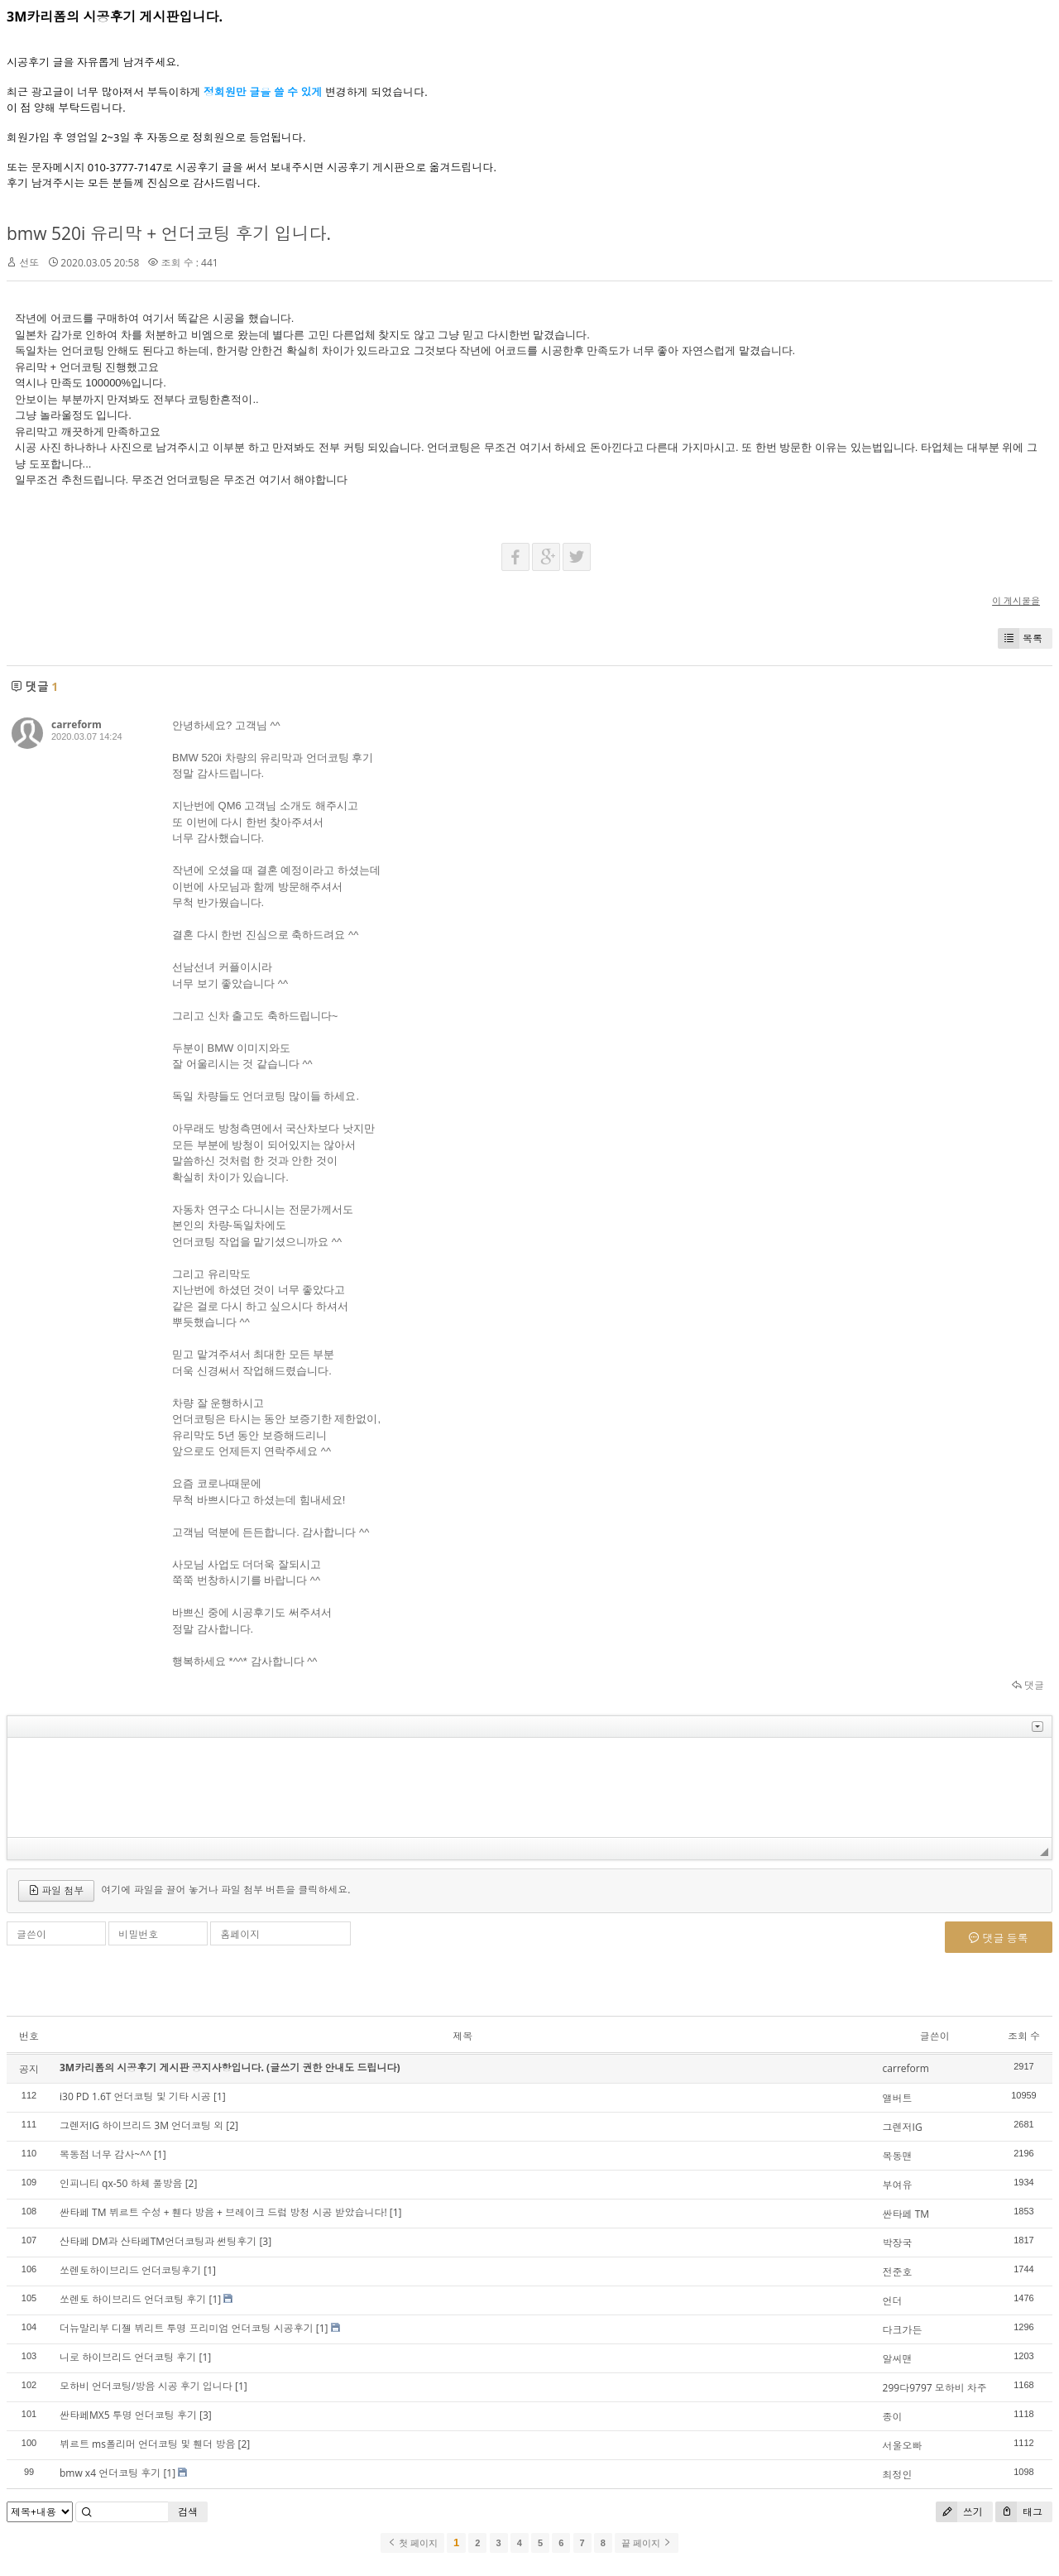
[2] (232, 2125)
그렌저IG (902, 2127)
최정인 (898, 2475)
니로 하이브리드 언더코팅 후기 (128, 2357)
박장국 (898, 2243)
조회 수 (1024, 2036)
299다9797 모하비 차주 (935, 2388)
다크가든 (902, 2330)
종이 (893, 2417)
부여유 (898, 2185)
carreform (76, 724)
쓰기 (959, 2512)
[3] (265, 2241)
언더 (893, 2301)
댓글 (1028, 1685)
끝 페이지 (646, 2543)
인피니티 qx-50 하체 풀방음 (121, 2183)
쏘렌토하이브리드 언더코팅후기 (130, 2270)
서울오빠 (902, 2446)
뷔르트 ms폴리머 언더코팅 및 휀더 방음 (147, 2444)
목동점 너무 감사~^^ (105, 2154)
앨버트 (898, 2098)
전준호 (898, 2272)
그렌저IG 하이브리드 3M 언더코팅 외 (141, 2125)
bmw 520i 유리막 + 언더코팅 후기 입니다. (169, 233)
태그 (1018, 2512)
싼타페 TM (906, 2214)
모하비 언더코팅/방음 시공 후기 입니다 (146, 2386)
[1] (219, 2096)
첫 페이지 (412, 2543)
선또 (29, 263)
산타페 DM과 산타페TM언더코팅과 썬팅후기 (158, 2241)
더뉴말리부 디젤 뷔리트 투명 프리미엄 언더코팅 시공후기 (187, 2328)
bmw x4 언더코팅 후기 (110, 2473)
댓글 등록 (998, 1938)
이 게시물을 (1016, 600)
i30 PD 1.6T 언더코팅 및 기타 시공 (135, 2096)
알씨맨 (898, 2359)
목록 (1020, 638)
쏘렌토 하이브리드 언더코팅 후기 (133, 2299)
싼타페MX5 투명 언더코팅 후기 (128, 2415)
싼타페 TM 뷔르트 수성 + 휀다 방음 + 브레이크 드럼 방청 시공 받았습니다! (223, 2212)
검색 (188, 2512)
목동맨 (898, 2156)
